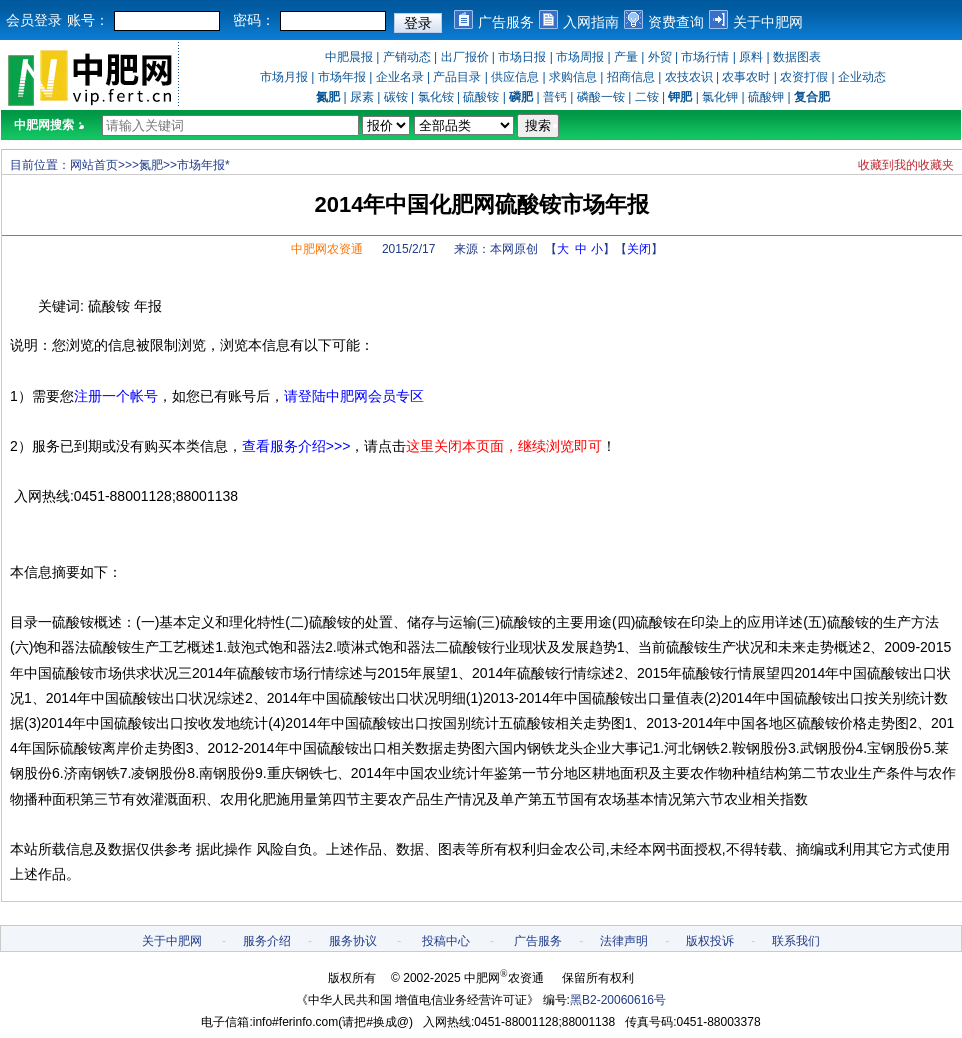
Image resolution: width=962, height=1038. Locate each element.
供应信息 (515, 77)
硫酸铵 (481, 97)
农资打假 (804, 77)
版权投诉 (710, 941)
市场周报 (580, 57)
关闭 (639, 249)
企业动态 (862, 77)
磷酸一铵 (601, 97)
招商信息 (631, 77)
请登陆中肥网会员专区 (354, 396)
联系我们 (796, 941)
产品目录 (457, 77)
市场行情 (705, 57)
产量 (626, 57)
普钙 (555, 97)
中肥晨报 (349, 57)
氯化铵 (436, 97)
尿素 (362, 97)
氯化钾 (720, 97)
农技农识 (689, 77)
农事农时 (746, 77)
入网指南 (591, 22)
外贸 (660, 57)
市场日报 (522, 57)
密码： (254, 20)
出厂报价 (465, 57)
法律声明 (624, 941)
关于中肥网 (768, 22)
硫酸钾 (766, 97)
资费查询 (676, 22)
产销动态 (407, 57)
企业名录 (400, 77)
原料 (751, 57)
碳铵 (396, 97)
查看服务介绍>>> (296, 446)
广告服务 (506, 22)
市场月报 (284, 77)
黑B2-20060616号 (618, 1000)
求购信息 (573, 77)
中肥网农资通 (327, 249)
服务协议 (353, 941)
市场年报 (342, 77)
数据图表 (797, 57)
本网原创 (514, 249)
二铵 (647, 97)
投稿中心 (446, 941)
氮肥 (151, 165)
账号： (88, 20)
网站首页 (94, 165)
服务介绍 (267, 941)
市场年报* (203, 165)
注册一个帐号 (116, 396)
